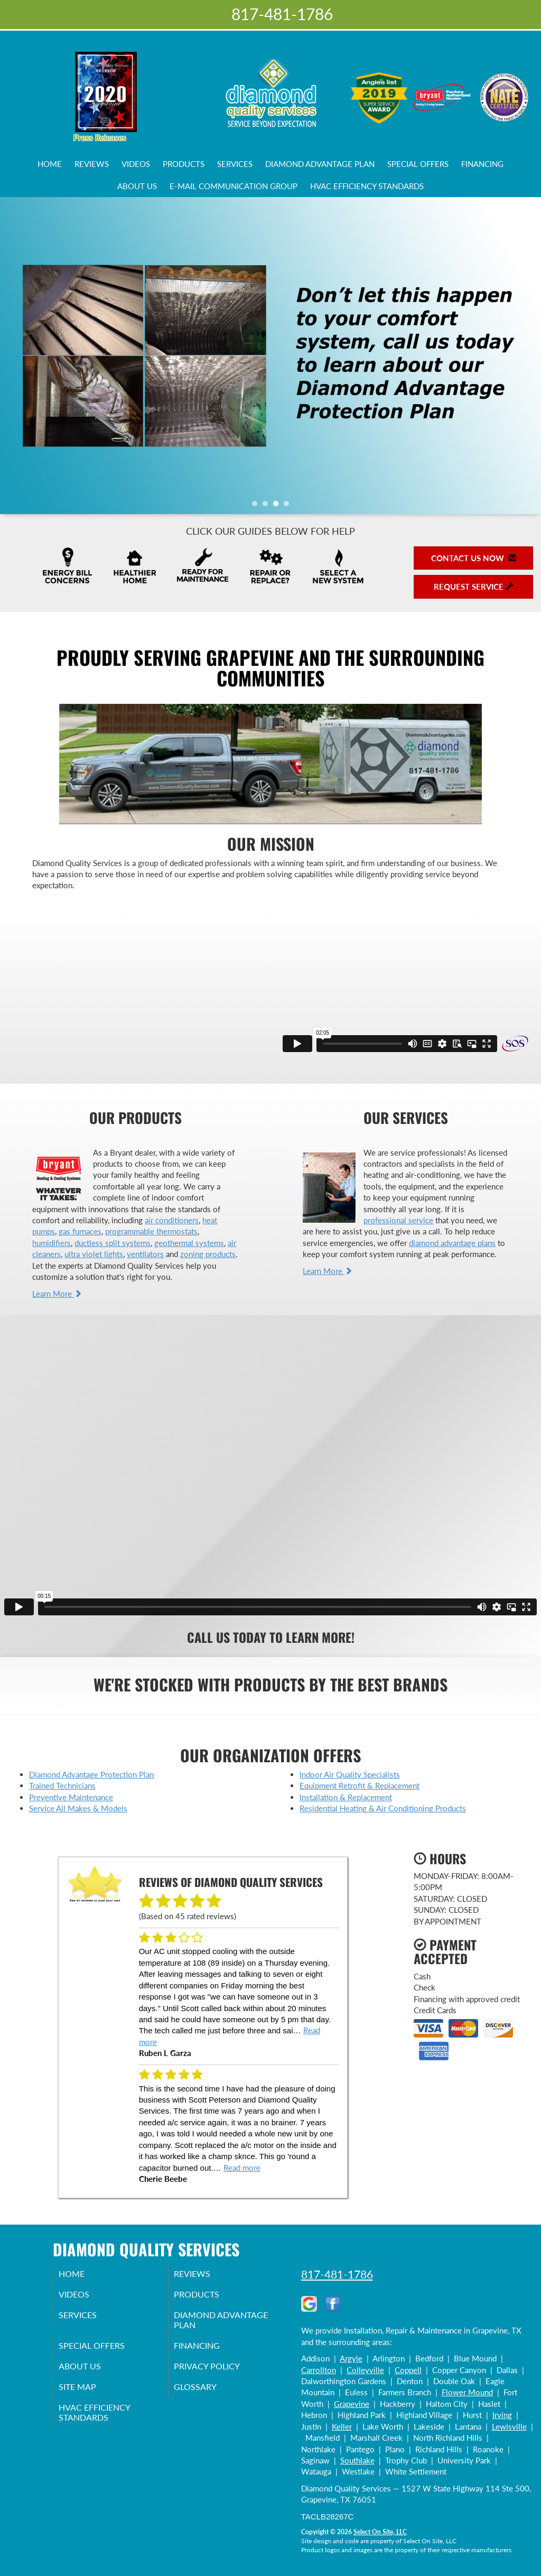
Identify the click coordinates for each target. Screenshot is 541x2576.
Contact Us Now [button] (473, 558)
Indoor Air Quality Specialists (350, 1774)
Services (235, 164)
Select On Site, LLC (380, 2532)
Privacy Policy (221, 2374)
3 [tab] (278, 506)
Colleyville (365, 2370)
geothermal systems (189, 1243)
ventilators (145, 1254)
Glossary (207, 2397)
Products (183, 164)
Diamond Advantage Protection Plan (91, 1774)
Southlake (357, 2460)
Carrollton (318, 2370)
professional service (398, 1220)
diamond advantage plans (452, 1243)
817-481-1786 (337, 2274)
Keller (342, 2426)
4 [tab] (289, 506)
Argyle (351, 2358)
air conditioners (172, 1220)
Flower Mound (467, 2392)
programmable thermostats (151, 1231)
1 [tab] (257, 506)
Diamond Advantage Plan (320, 164)
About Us (137, 186)
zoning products (208, 1254)
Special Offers (418, 164)
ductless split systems (112, 1243)
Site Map (90, 2397)
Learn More (57, 1293)
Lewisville (509, 2426)
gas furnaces (80, 1231)
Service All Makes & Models (78, 1808)
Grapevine (351, 2403)
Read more (241, 2167)
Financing (482, 164)
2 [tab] (268, 506)
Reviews (91, 164)
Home (50, 164)
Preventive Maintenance (71, 1797)
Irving (502, 2415)
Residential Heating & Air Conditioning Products (383, 1808)
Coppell (408, 2370)
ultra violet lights (93, 1254)
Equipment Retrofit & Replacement (359, 1785)
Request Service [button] (474, 586)
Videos (136, 164)
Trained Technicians (62, 1785)
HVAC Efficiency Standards (367, 186)
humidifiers (51, 1243)
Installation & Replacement (346, 1797)
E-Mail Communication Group (233, 186)
